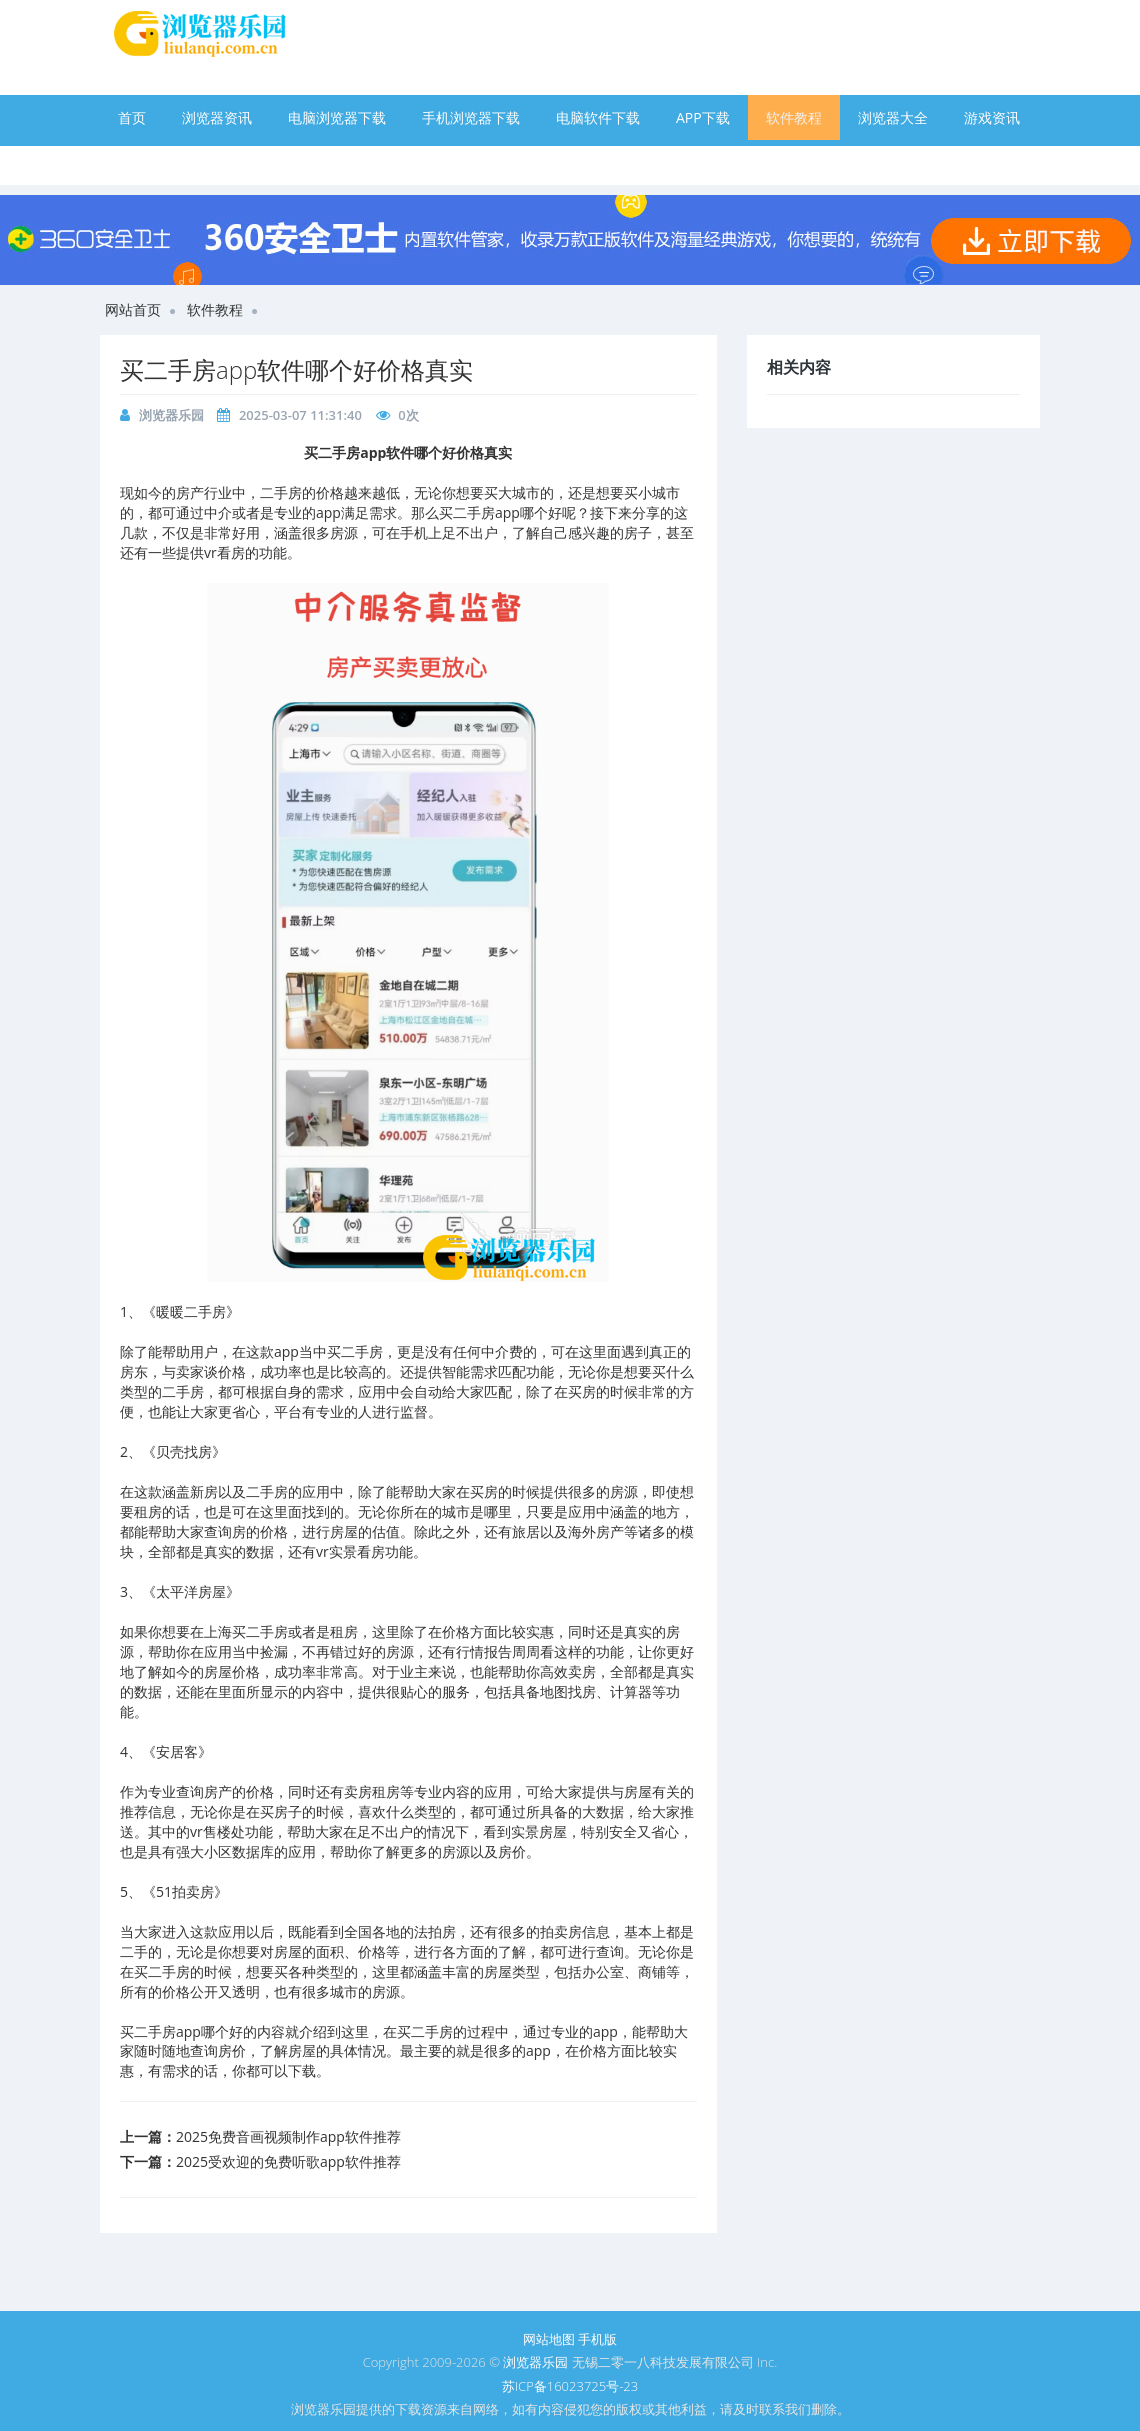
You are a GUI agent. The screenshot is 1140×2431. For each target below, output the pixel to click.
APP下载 (703, 117)
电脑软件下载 (598, 117)
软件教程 (794, 117)
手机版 (597, 2339)
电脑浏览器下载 (337, 117)
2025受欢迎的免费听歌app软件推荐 (288, 2161)
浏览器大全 (893, 117)
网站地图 (549, 2339)
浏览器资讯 (217, 117)
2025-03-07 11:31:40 (300, 415)
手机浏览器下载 (471, 117)
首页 (132, 117)
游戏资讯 (992, 117)
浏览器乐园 (171, 415)
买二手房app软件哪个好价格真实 (296, 369)
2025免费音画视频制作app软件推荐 (288, 2136)
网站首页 (133, 309)
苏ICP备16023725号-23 (570, 2386)
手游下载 (146, 162)
